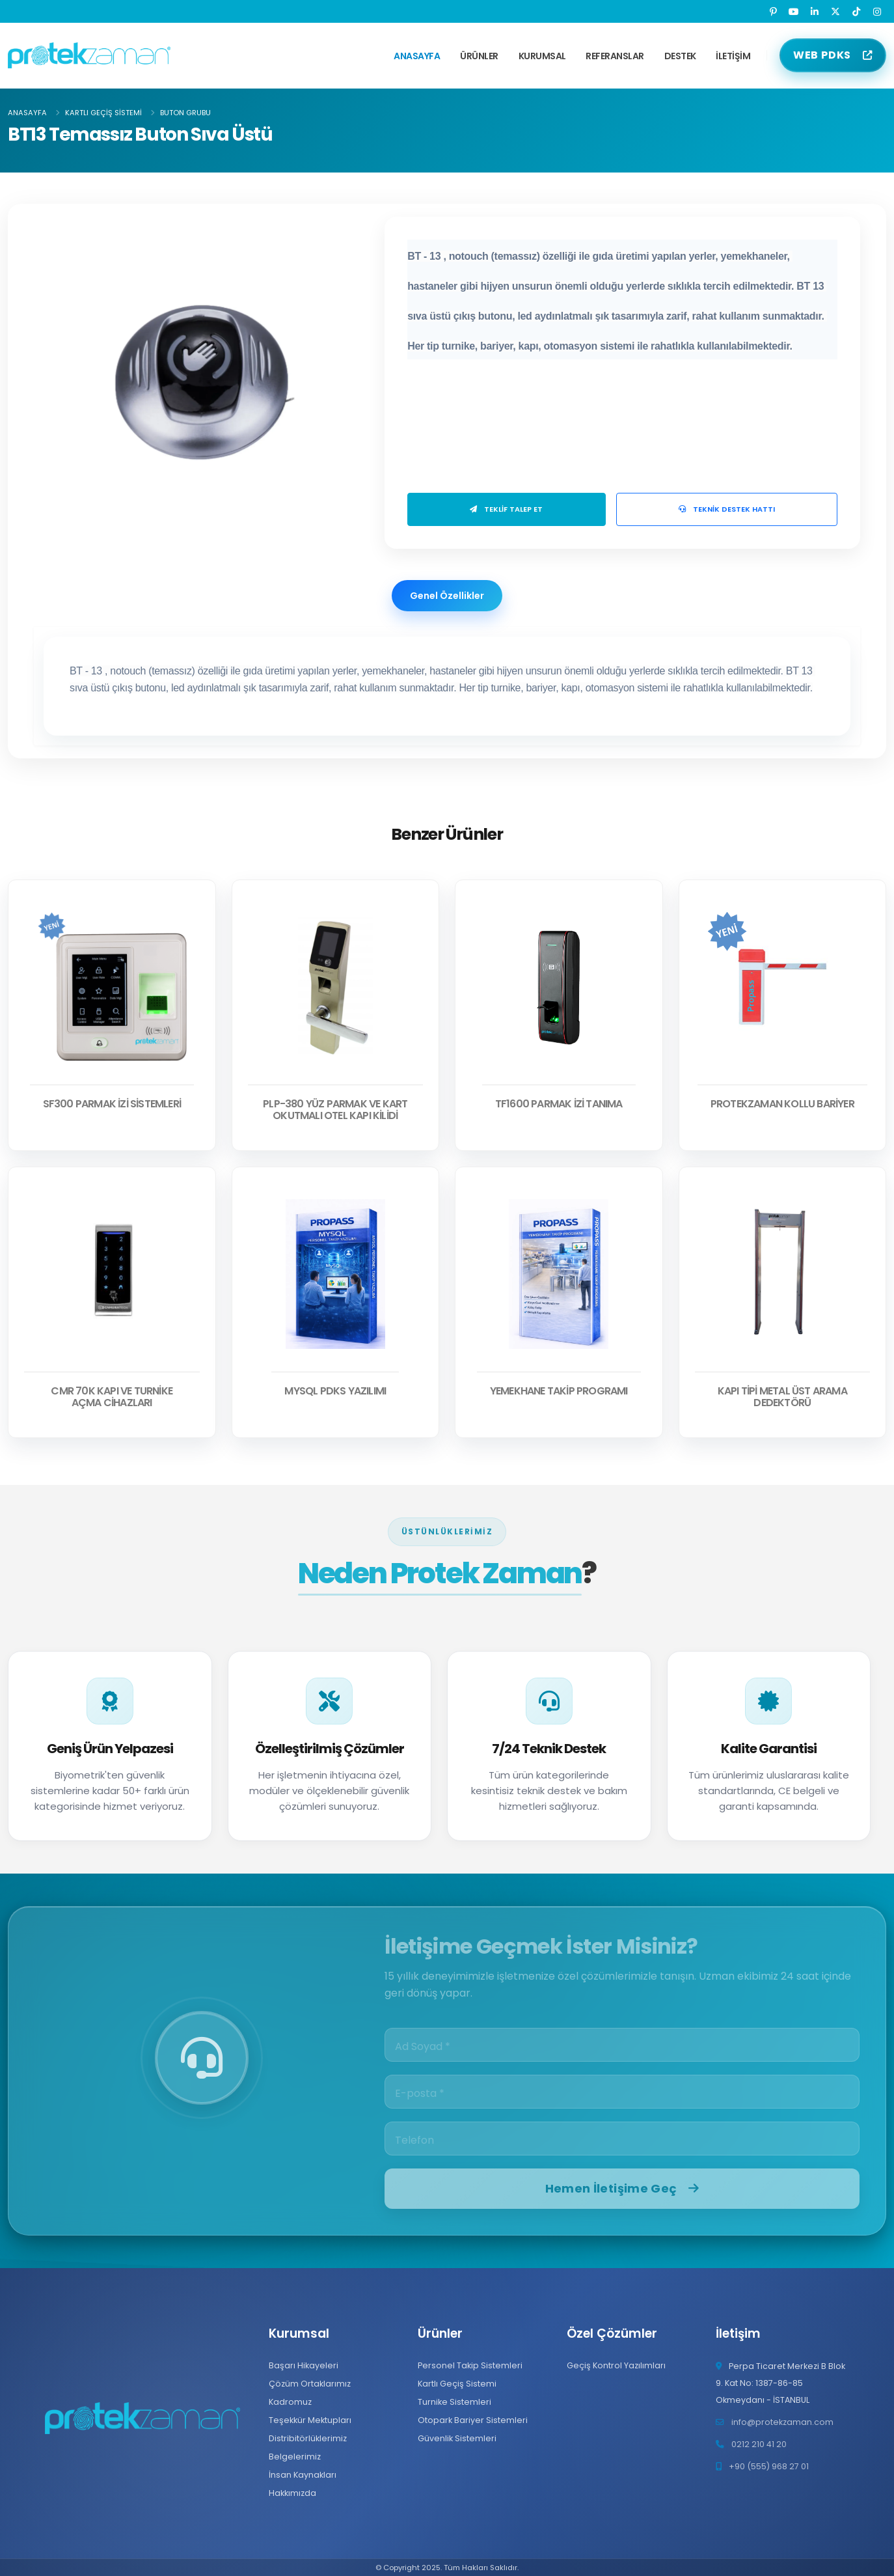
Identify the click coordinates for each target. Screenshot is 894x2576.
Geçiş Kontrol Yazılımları (616, 2365)
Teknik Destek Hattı (727, 509)
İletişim (733, 55)
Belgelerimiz (295, 2456)
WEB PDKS (822, 55)
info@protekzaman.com (782, 2422)
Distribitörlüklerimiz (308, 2438)
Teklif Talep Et (506, 509)
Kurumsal (542, 55)
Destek (680, 55)
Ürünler (479, 55)
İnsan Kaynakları (302, 2474)
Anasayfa (417, 55)
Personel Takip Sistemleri (470, 2365)
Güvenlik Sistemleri (457, 2438)
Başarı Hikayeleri (303, 2365)
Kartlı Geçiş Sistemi (103, 112)
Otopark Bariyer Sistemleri (473, 2420)
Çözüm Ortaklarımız (310, 2383)
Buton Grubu (185, 112)
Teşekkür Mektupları (310, 2420)
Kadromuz (290, 2401)
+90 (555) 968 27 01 (769, 2466)
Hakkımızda (292, 2493)
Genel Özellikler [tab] (447, 595)
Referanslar (615, 55)
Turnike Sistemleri (454, 2401)
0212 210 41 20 (759, 2444)
